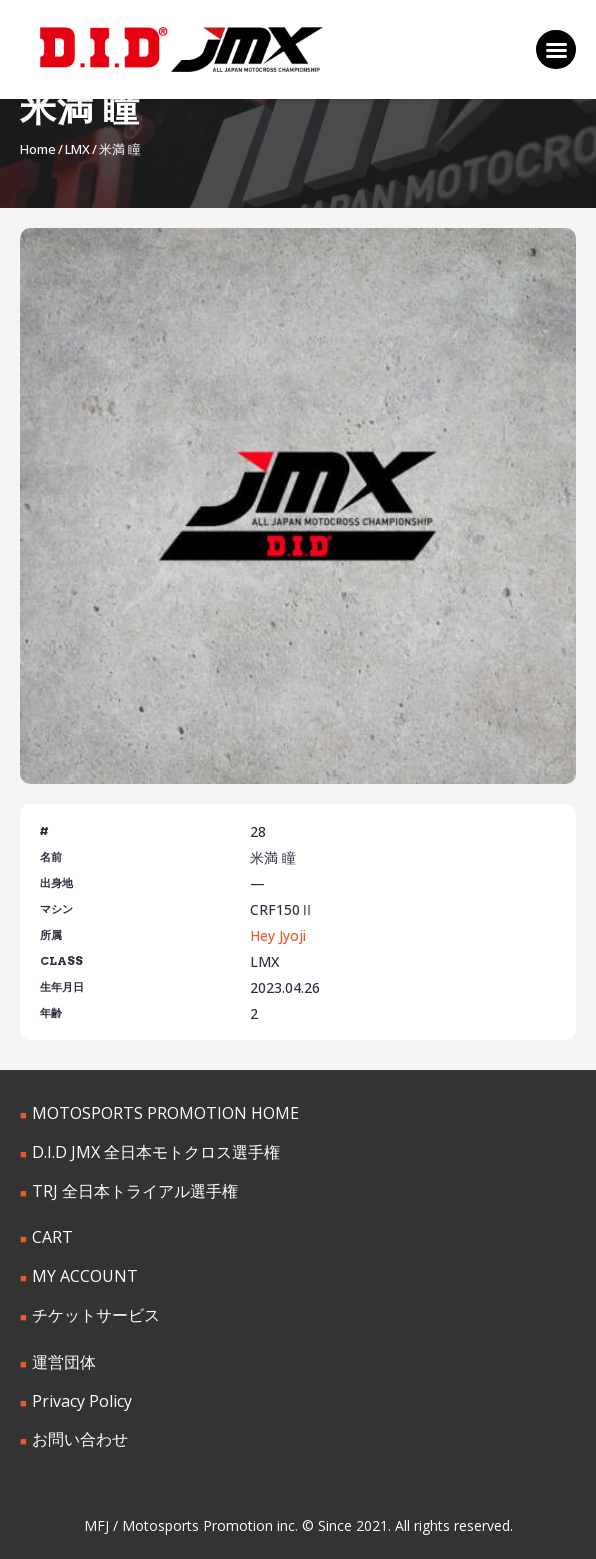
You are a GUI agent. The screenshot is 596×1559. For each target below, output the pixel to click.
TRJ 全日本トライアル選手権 (135, 1191)
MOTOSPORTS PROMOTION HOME (165, 1113)
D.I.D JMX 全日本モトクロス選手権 (156, 1152)
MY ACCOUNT (85, 1276)
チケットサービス (96, 1315)
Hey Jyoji (278, 936)
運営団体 (64, 1362)
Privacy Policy (82, 1401)
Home (38, 149)
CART (52, 1237)
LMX (77, 149)
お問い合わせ (80, 1439)
